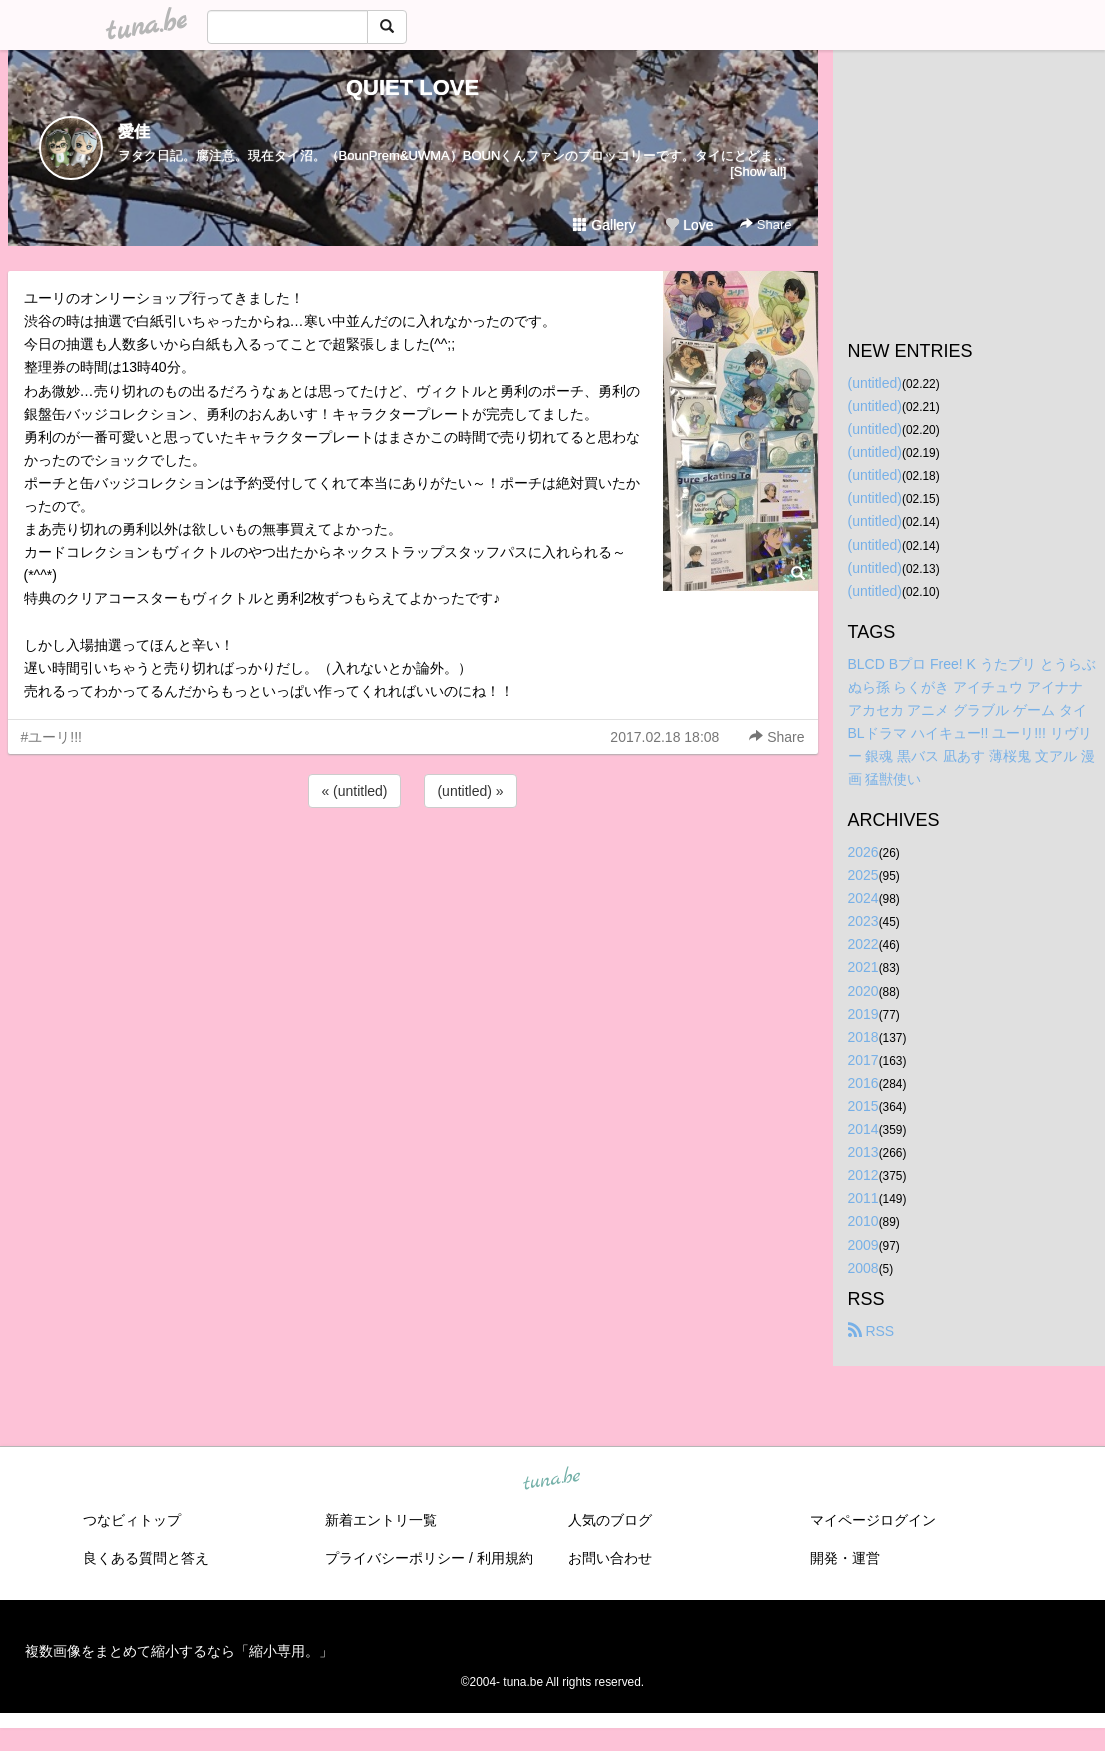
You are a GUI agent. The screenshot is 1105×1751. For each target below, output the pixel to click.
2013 (863, 1152)
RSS (871, 1331)
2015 (863, 1106)
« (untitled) (354, 791)
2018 (863, 1037)
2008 (863, 1268)
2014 (863, 1129)
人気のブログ (610, 1520)
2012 (863, 1175)
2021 (863, 967)
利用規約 (505, 1558)
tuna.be (552, 1479)
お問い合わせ (610, 1558)
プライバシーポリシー (395, 1558)
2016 (863, 1083)
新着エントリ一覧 (381, 1520)
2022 (863, 944)
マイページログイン (873, 1520)
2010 (863, 1221)
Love (689, 225)
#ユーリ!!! (51, 737)
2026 (863, 852)
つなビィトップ (132, 1520)
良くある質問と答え (146, 1558)
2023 (863, 921)
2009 (863, 1245)
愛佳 (134, 131)
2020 (863, 991)
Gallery (604, 225)
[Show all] (758, 171)
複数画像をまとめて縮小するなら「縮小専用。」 (179, 1651)
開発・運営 (845, 1558)
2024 (863, 898)
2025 (863, 875)
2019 (863, 1014)
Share (765, 224)
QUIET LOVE (412, 87)
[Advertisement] (413, 866)
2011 (863, 1198)
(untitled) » (470, 791)
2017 (863, 1060)
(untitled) (875, 383)
